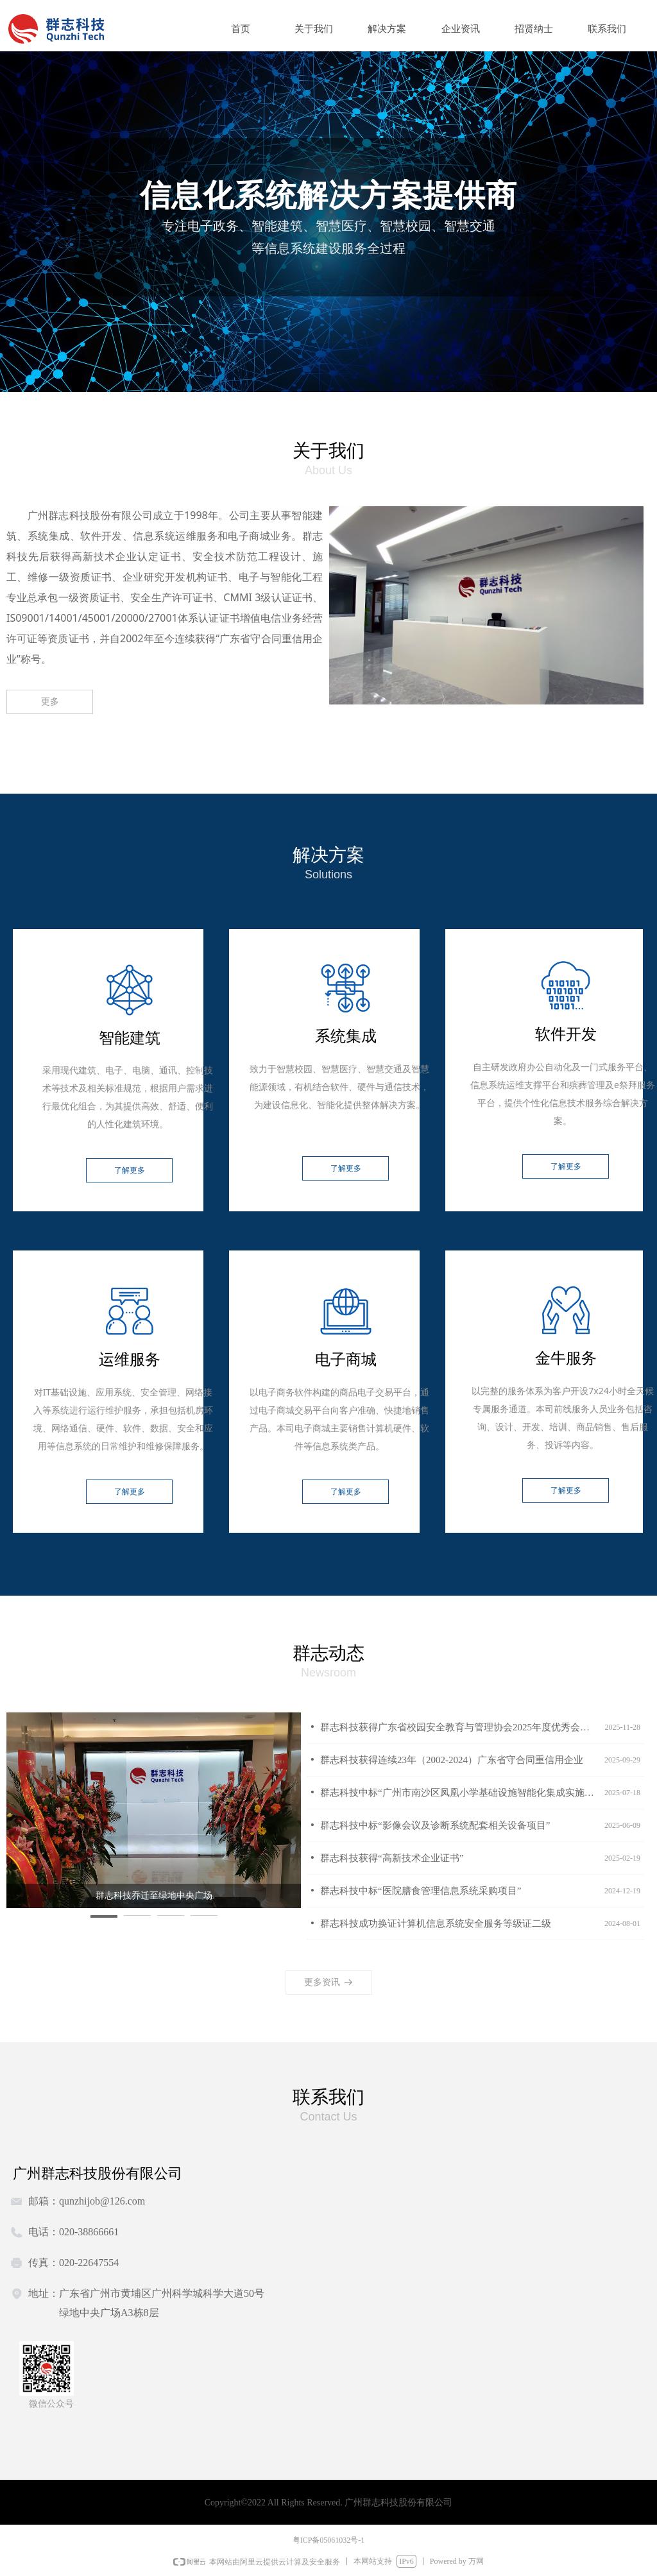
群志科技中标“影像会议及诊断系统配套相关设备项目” (435, 1825)
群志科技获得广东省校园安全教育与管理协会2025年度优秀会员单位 (459, 1727)
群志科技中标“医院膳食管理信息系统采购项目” (420, 1891)
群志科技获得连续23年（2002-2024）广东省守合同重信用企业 (451, 1760)
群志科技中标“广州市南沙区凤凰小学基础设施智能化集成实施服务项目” (459, 1792)
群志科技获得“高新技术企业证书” (391, 1858)
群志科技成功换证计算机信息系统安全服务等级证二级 (435, 1923)
